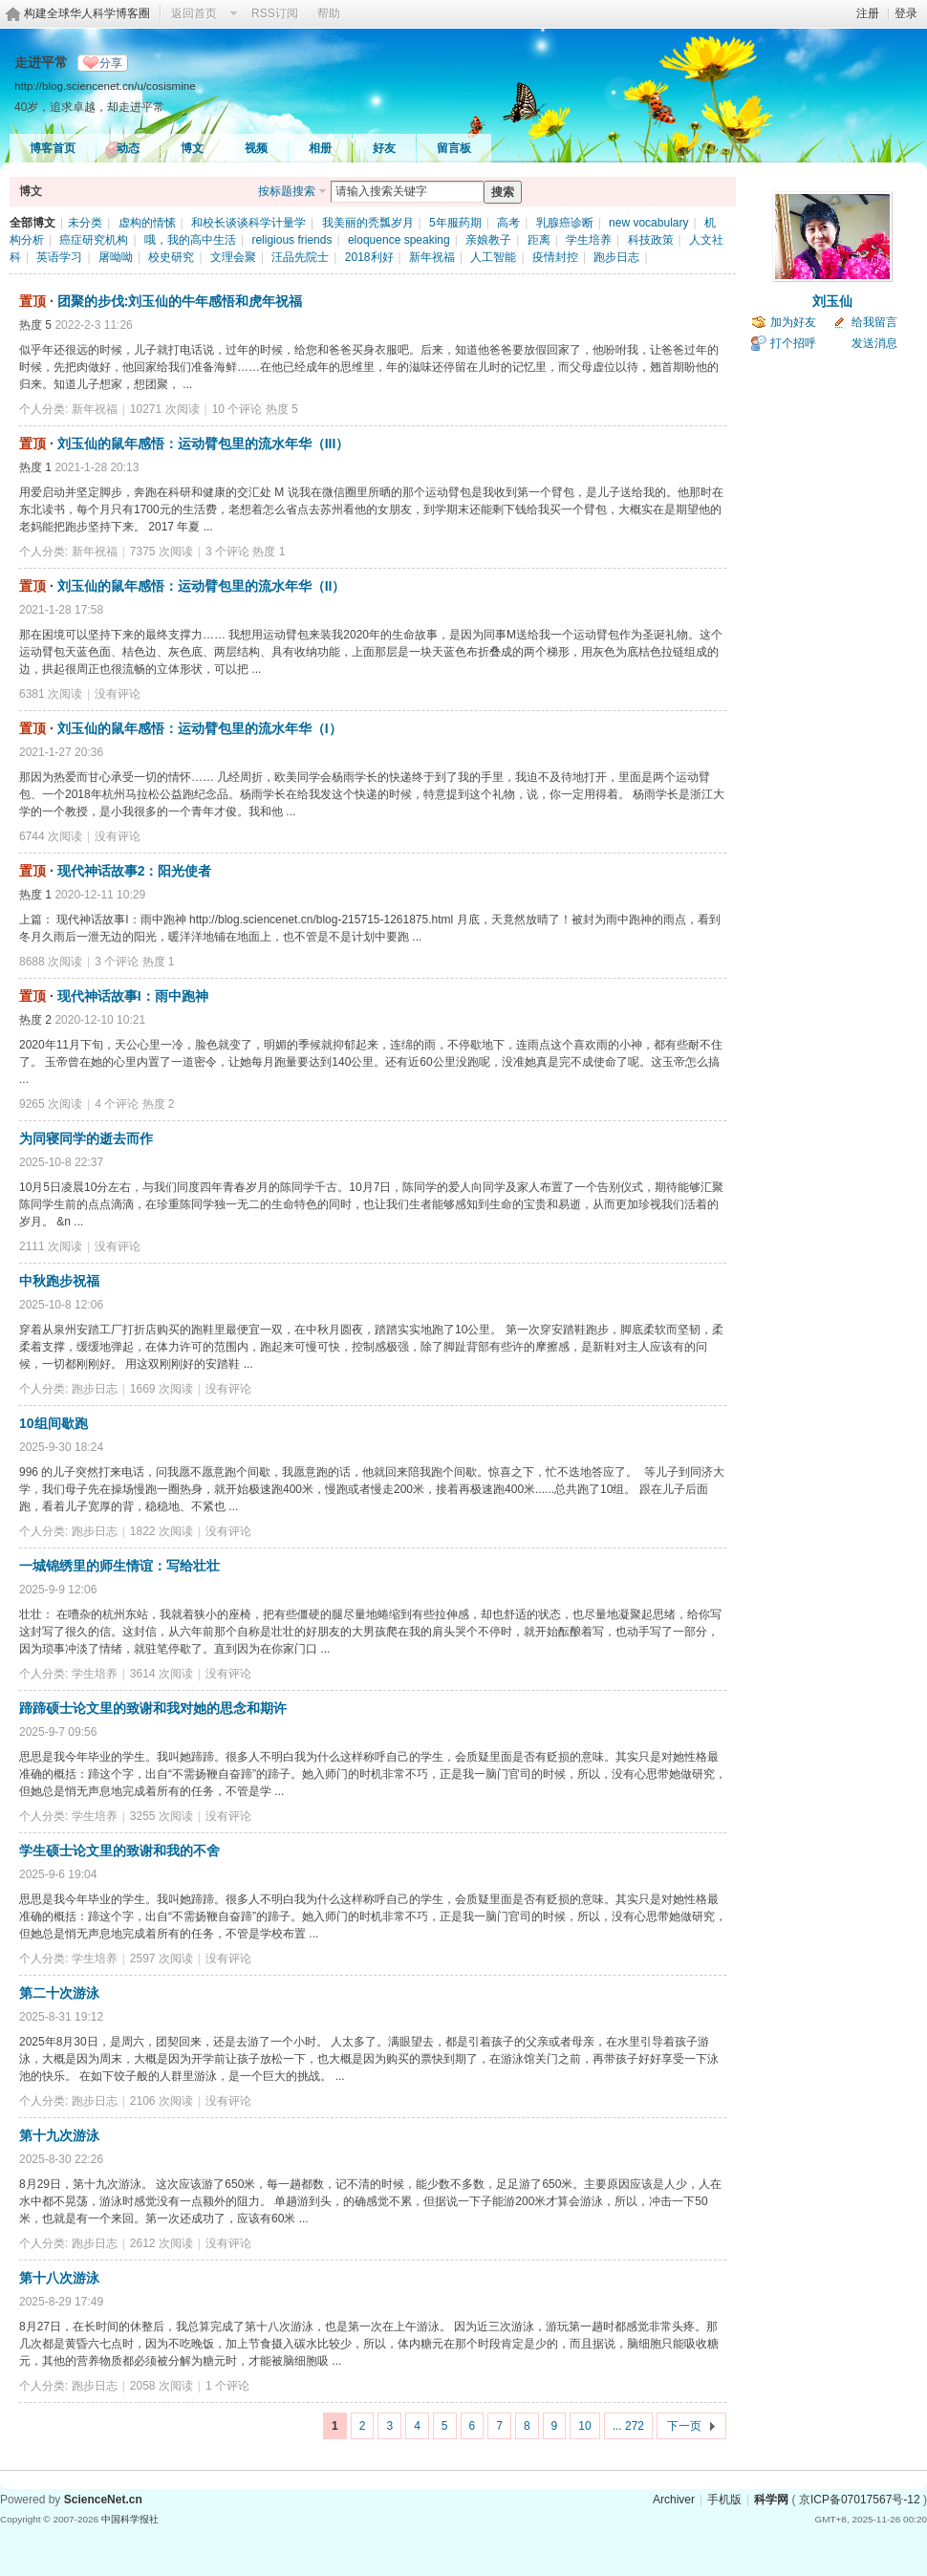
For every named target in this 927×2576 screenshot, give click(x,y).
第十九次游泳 (59, 2135)
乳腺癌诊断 (564, 222)
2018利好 (369, 257)
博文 (192, 148)
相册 (320, 148)
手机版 (724, 2499)
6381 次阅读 (50, 694)
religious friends (291, 240)
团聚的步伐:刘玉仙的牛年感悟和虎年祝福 (180, 301)
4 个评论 (117, 1104)
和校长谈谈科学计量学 (248, 222)
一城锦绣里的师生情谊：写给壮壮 (119, 1565)
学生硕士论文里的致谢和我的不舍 (119, 1850)
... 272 (628, 2426)
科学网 (771, 2499)
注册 (867, 13)
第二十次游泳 (59, 1993)
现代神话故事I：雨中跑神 (132, 996)
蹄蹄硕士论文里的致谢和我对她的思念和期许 (153, 1708)
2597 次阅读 (161, 1958)
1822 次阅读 (161, 1531)
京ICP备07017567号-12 (859, 2499)
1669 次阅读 (161, 1389)
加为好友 (793, 322)
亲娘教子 (488, 240)
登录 (906, 13)
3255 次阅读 (161, 1816)
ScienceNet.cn (103, 2499)
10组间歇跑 (53, 1423)
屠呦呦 (115, 257)
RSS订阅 (274, 13)
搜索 (502, 192)
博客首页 (52, 148)
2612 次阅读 (161, 2243)
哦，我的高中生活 (190, 240)
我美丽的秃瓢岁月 (368, 222)
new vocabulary (648, 222)
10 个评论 (237, 409)
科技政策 (651, 240)
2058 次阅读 (161, 2385)
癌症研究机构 (93, 240)
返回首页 (194, 13)
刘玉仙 (832, 301)
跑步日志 (616, 257)
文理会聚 (233, 257)
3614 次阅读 (161, 1673)
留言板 (454, 148)
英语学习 (59, 257)
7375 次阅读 (161, 551)
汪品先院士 (300, 257)
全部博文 (32, 222)
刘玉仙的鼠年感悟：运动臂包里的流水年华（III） (203, 443)
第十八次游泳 (59, 2277)
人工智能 (493, 257)
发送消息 (874, 343)
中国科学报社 (130, 2519)
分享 (110, 63)
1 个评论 (227, 2385)
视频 (256, 148)
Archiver (674, 2499)
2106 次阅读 (161, 2101)
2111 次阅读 (50, 1246)
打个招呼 (793, 343)
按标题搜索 (286, 191)
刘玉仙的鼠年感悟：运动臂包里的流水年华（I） (199, 728)
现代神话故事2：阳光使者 (134, 870)
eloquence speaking (399, 240)
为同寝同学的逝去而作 (86, 1138)
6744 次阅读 (50, 836)
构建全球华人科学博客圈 (87, 13)
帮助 (328, 13)
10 (584, 2426)
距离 (539, 240)
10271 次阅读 (165, 409)
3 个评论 (227, 551)
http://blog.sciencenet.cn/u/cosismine (105, 85)
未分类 (85, 222)
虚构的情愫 (147, 222)
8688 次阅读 (50, 961)
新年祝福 (432, 257)
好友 (384, 148)
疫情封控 (555, 257)
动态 (128, 148)
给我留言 (874, 322)
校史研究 (171, 257)
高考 (508, 222)
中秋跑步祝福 (59, 1280)
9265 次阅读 (50, 1104)
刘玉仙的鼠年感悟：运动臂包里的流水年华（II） (201, 586)
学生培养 (589, 240)
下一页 (684, 2426)
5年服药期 (455, 222)
